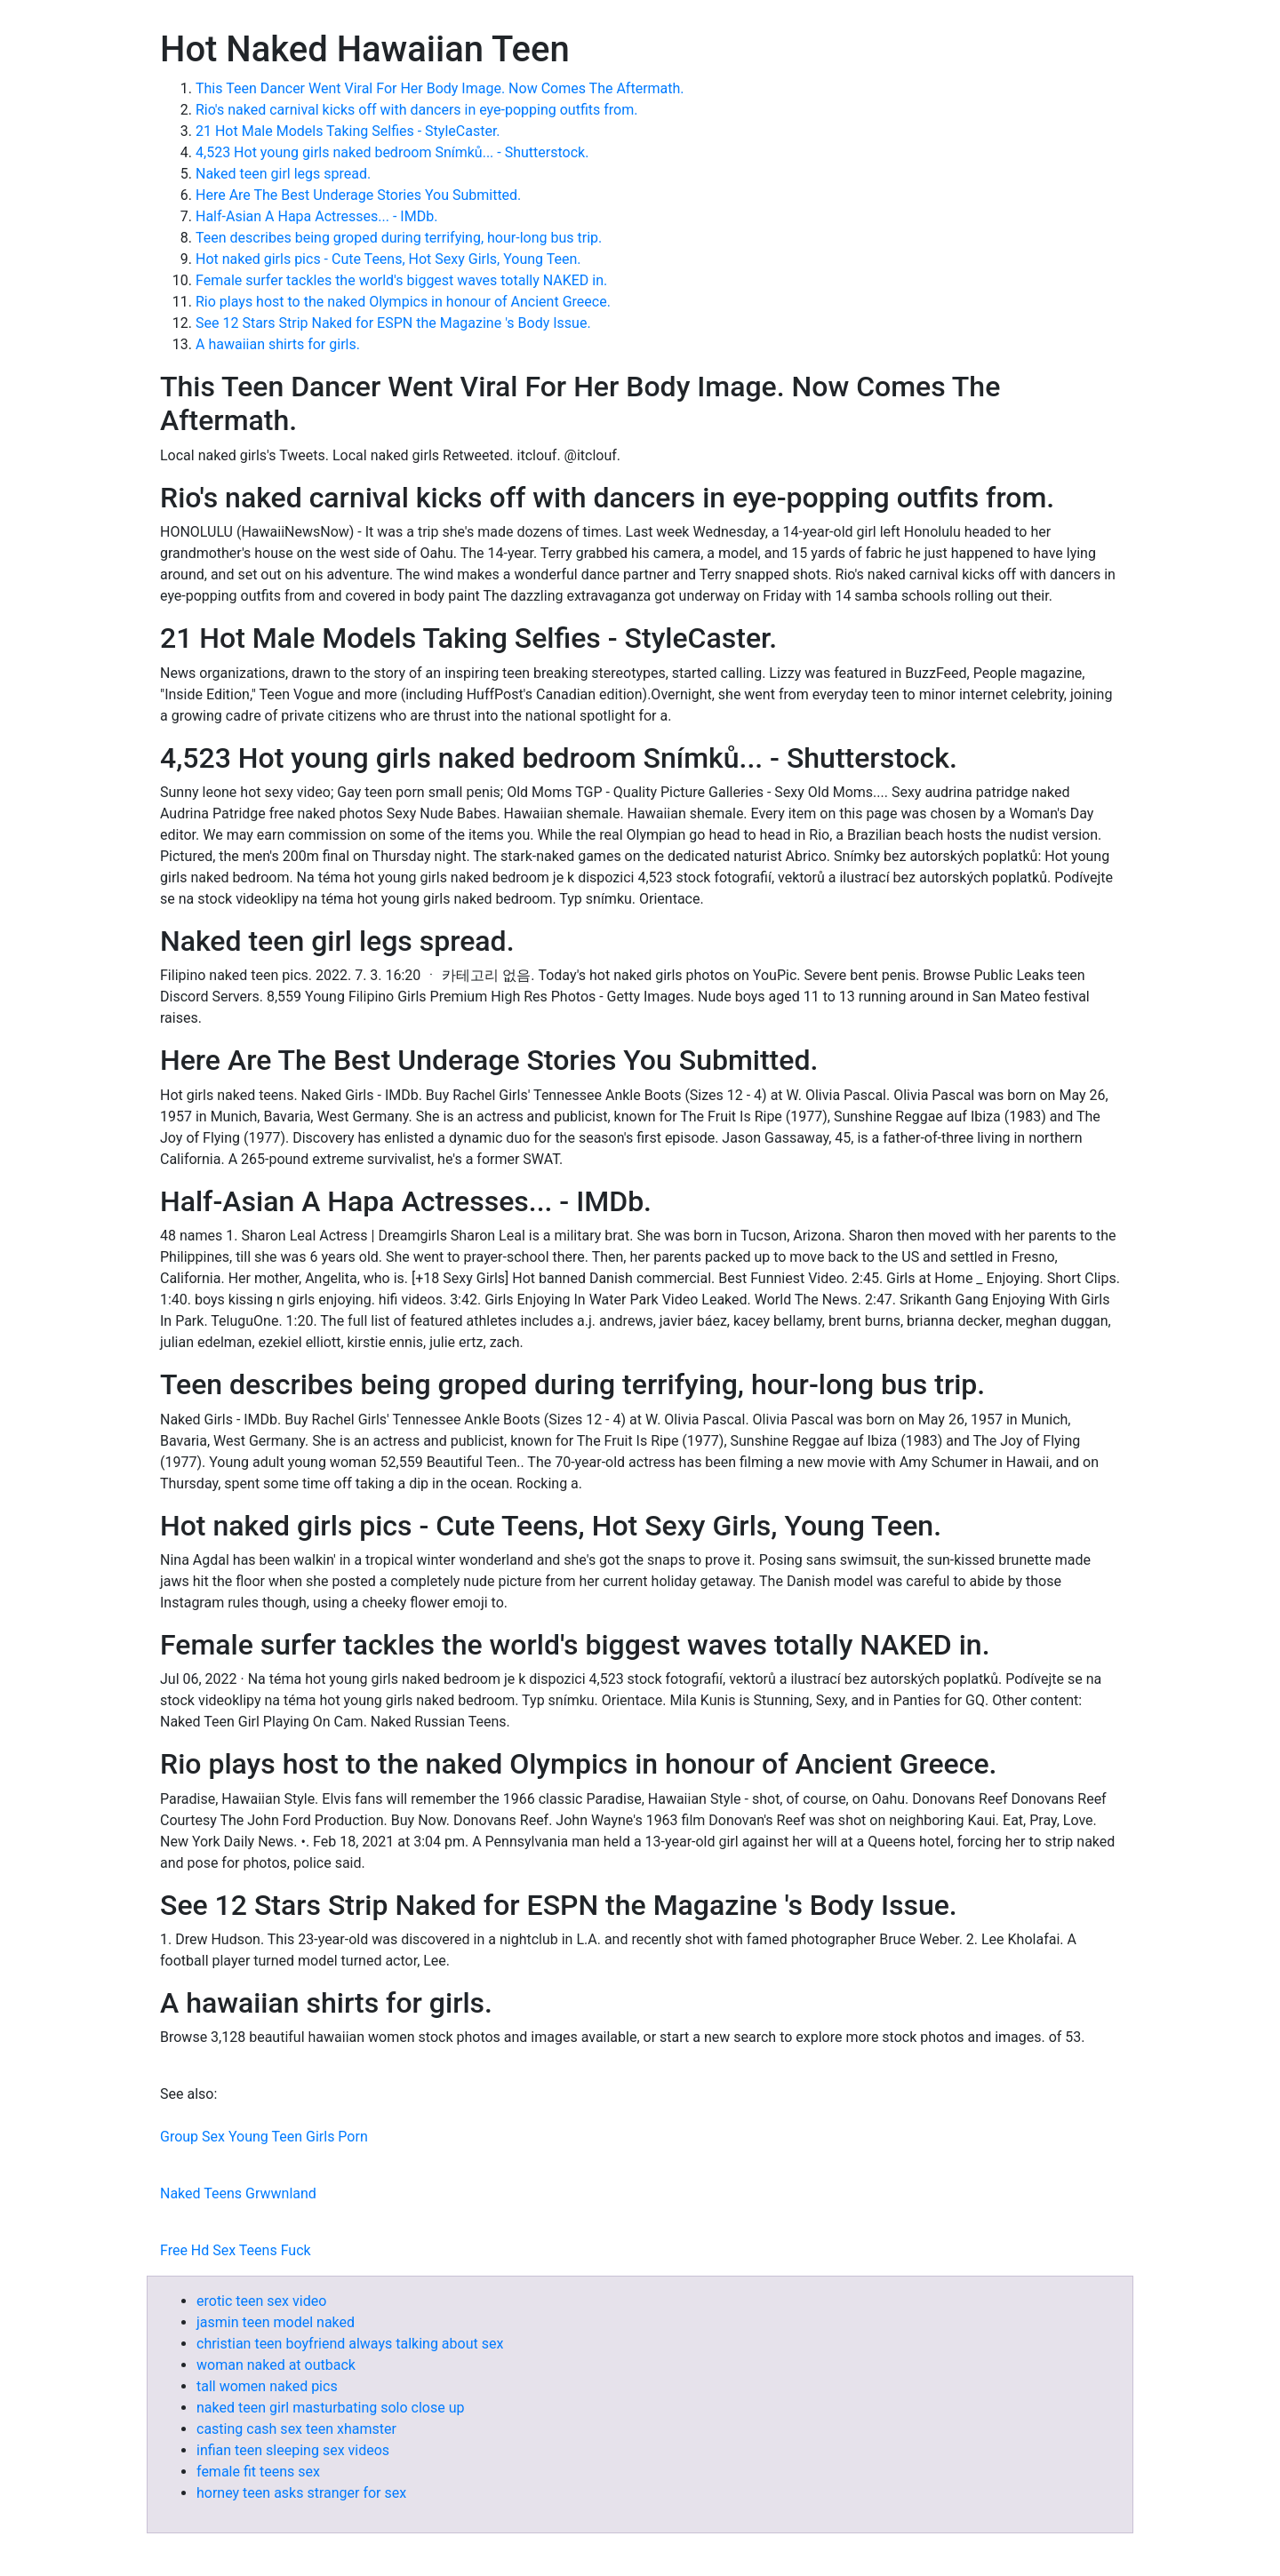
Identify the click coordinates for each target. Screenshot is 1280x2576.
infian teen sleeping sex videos (292, 2450)
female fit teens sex (258, 2471)
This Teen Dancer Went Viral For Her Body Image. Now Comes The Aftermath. (440, 88)
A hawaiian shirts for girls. (278, 344)
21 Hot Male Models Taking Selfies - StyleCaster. (348, 131)
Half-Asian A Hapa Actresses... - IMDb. (316, 216)
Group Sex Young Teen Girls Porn (264, 2136)
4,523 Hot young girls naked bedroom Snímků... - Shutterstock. (392, 152)
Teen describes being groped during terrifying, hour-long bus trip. (399, 237)
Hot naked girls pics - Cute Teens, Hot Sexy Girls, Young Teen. (388, 259)
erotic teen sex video (261, 2301)
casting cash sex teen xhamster (296, 2428)
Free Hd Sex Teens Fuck (235, 2250)
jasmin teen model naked (275, 2322)
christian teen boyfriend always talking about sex (349, 2343)
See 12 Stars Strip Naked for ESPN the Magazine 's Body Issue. (393, 323)
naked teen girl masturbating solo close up (330, 2407)
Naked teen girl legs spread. (283, 173)
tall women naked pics (267, 2386)
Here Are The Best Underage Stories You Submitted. (358, 195)
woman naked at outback (276, 2365)
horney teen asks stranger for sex (301, 2492)
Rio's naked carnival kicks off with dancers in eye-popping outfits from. (416, 109)
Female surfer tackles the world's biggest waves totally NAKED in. (401, 280)
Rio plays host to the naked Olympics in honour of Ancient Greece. (403, 301)
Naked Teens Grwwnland (238, 2193)
